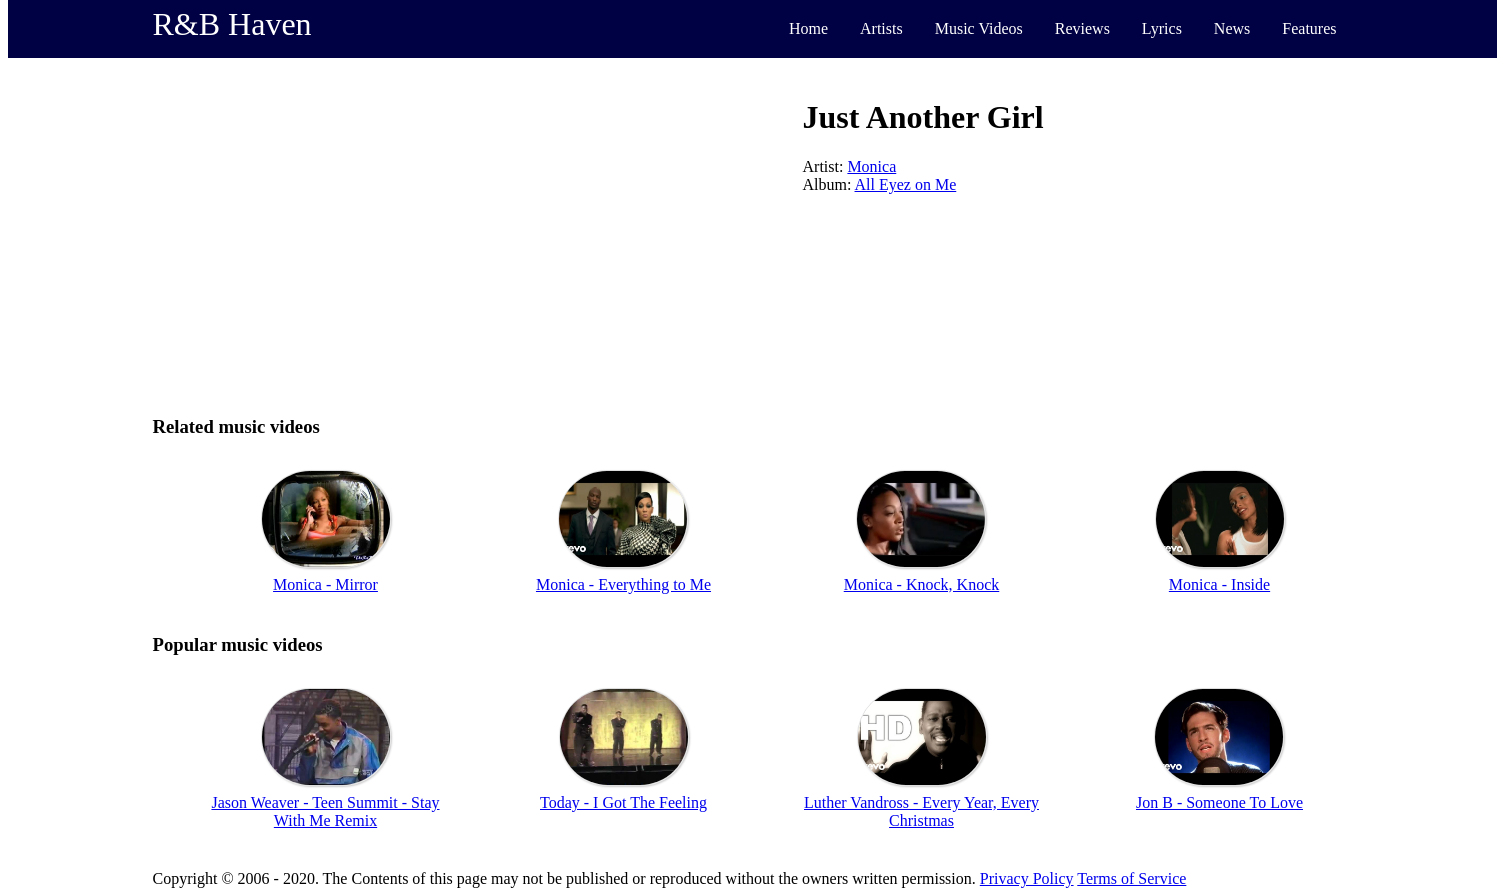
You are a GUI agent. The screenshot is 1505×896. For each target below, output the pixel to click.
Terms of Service (1131, 878)
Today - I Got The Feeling (623, 802)
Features (1309, 28)
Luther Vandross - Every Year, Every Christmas (921, 811)
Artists (881, 28)
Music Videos (979, 28)
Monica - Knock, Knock (922, 584)
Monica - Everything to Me (623, 584)
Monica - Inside (1219, 584)
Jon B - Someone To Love (1219, 802)
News (1232, 28)
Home (808, 28)
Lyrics (1162, 28)
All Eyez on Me (906, 184)
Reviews (1082, 28)
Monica (871, 166)
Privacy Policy (1027, 878)
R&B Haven (232, 24)
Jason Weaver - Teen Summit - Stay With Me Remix (325, 811)
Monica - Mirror (325, 584)
